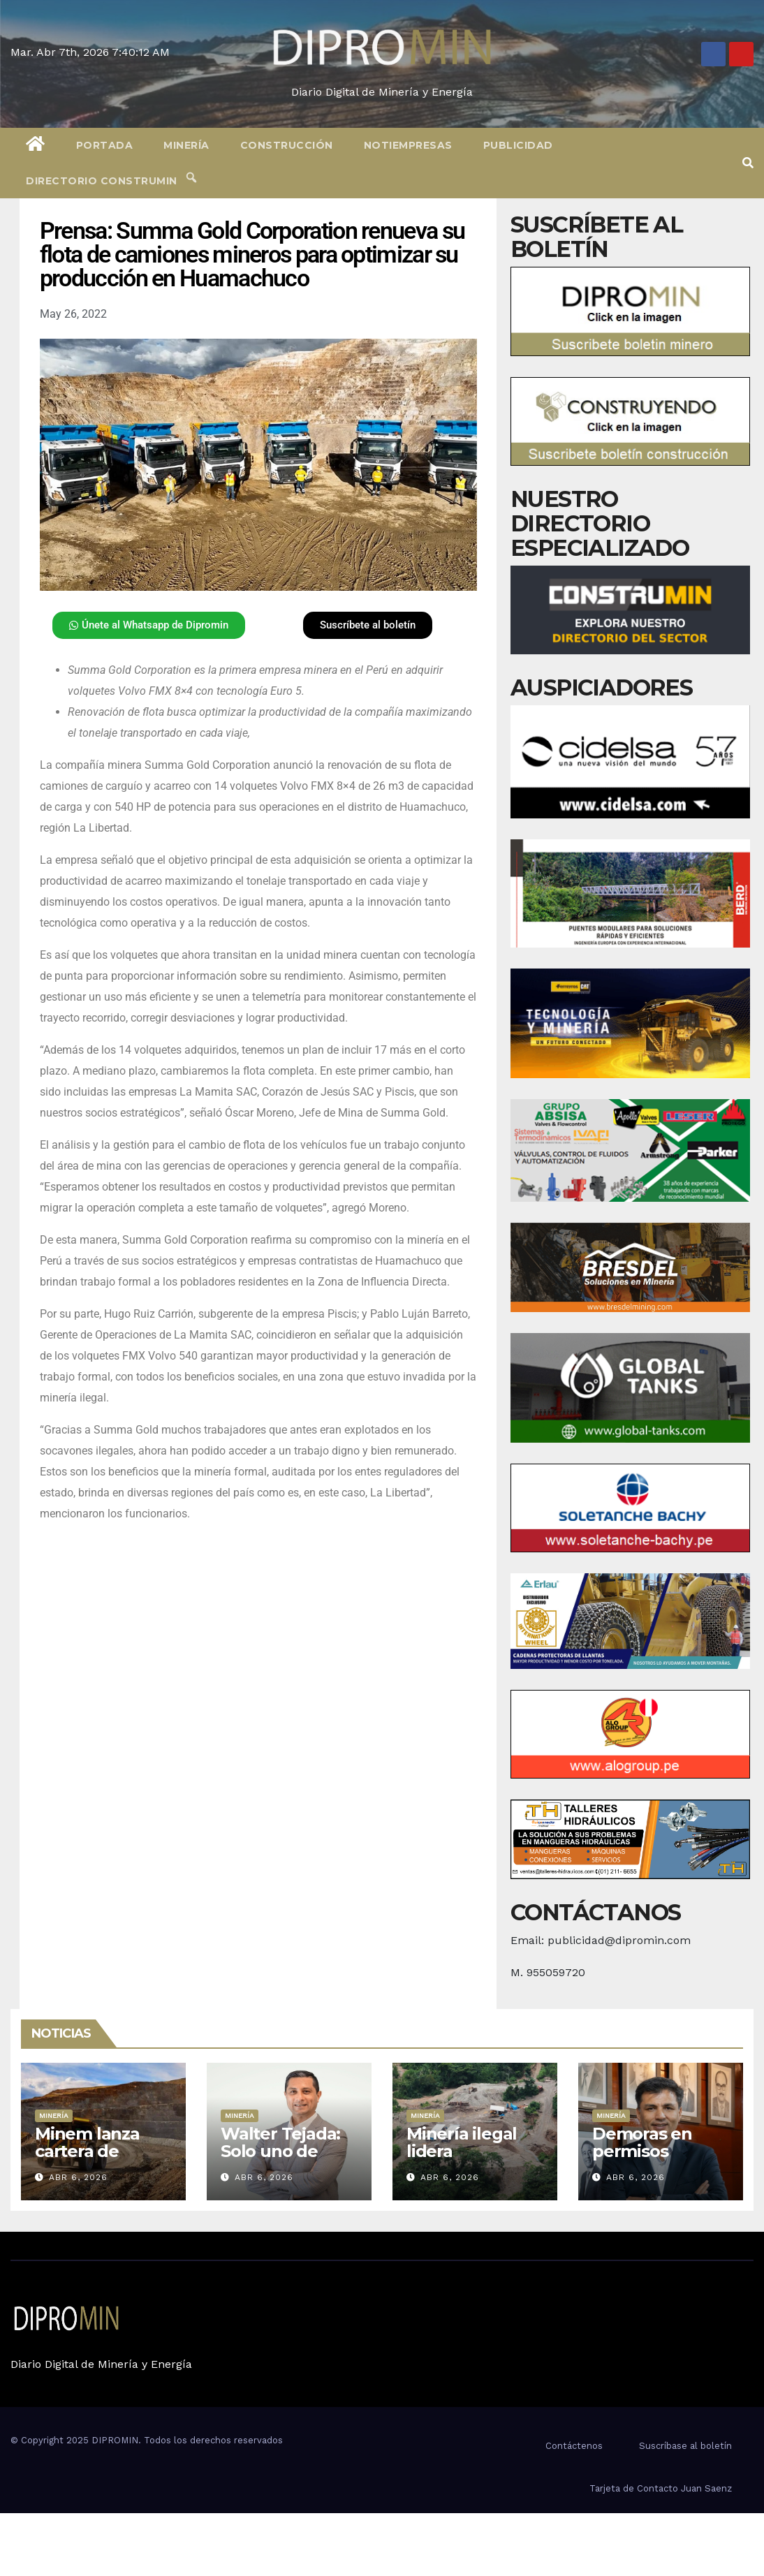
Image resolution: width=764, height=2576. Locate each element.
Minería (186, 145)
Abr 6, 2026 (78, 2177)
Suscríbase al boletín (685, 2446)
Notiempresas (408, 145)
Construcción (286, 145)
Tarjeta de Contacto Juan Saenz (660, 2488)
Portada (104, 145)
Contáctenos (574, 2446)
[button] (748, 163)
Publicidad (518, 145)
